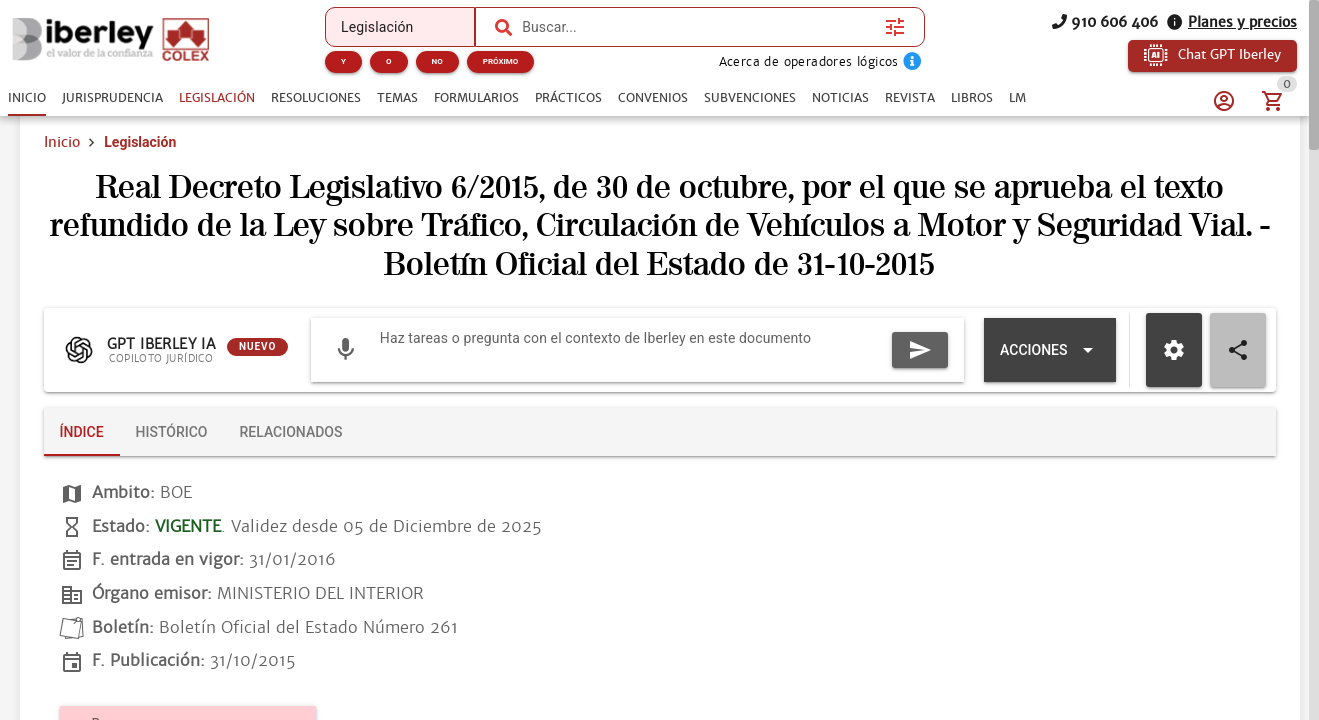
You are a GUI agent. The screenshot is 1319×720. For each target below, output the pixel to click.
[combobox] (698, 27)
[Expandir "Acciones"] (1049, 350)
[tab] (27, 98)
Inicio (62, 142)
